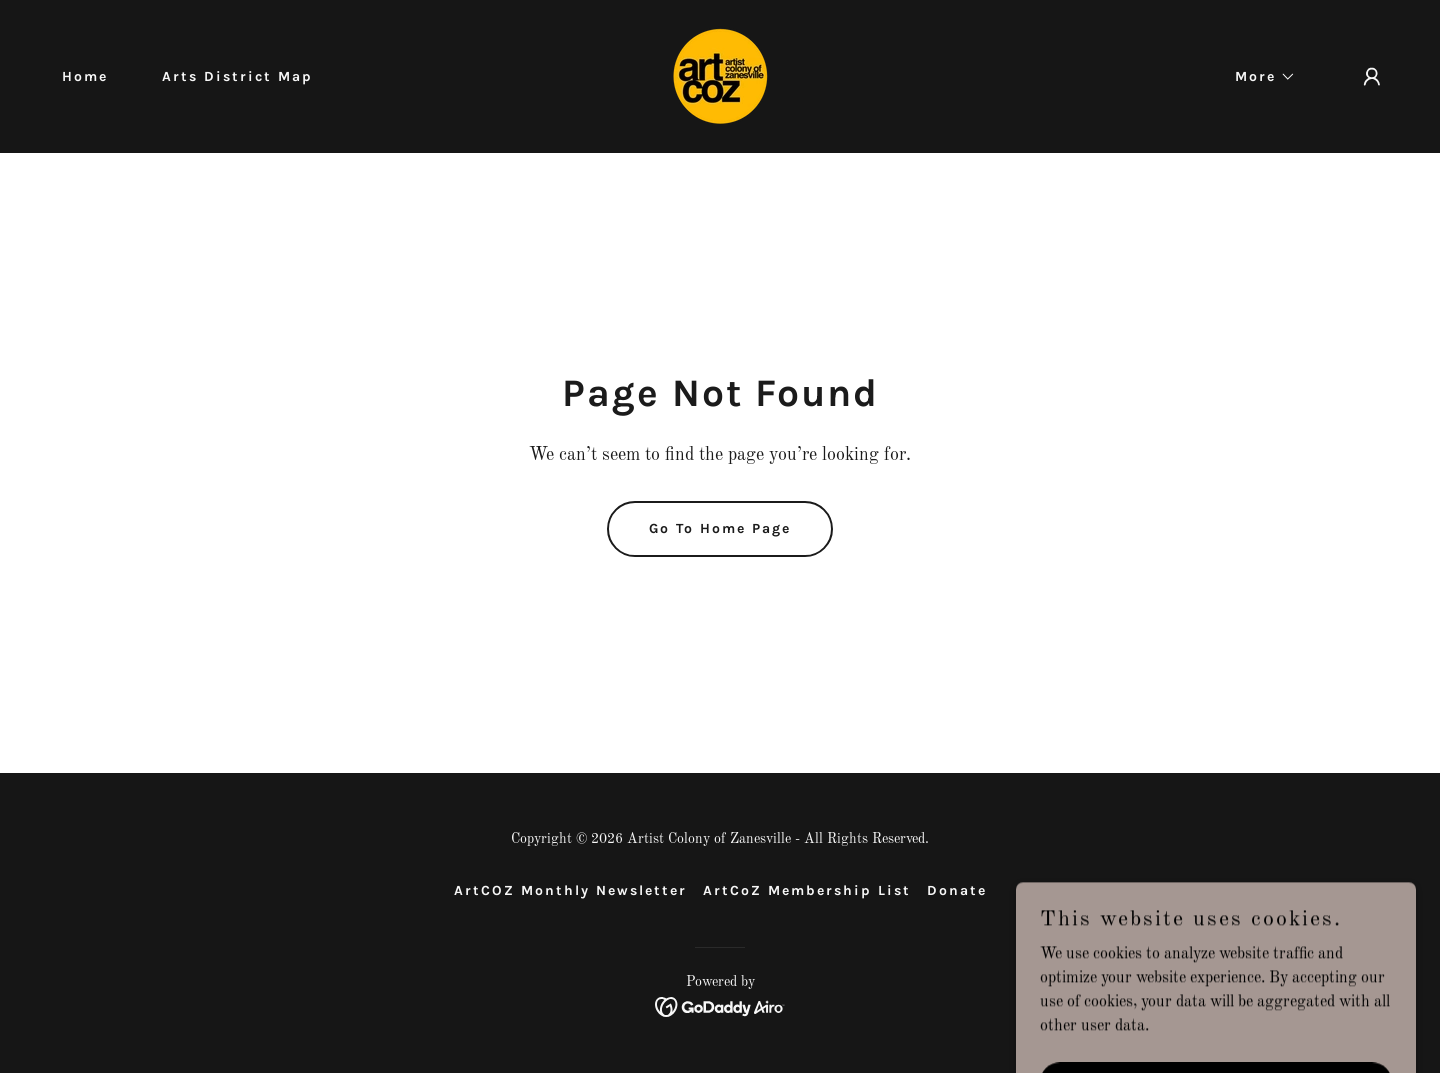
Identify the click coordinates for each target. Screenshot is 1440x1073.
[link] (720, 76)
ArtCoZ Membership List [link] (807, 890)
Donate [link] (957, 890)
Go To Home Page (720, 528)
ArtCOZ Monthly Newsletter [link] (570, 890)
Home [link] (85, 76)
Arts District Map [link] (237, 76)
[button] (1258, 77)
